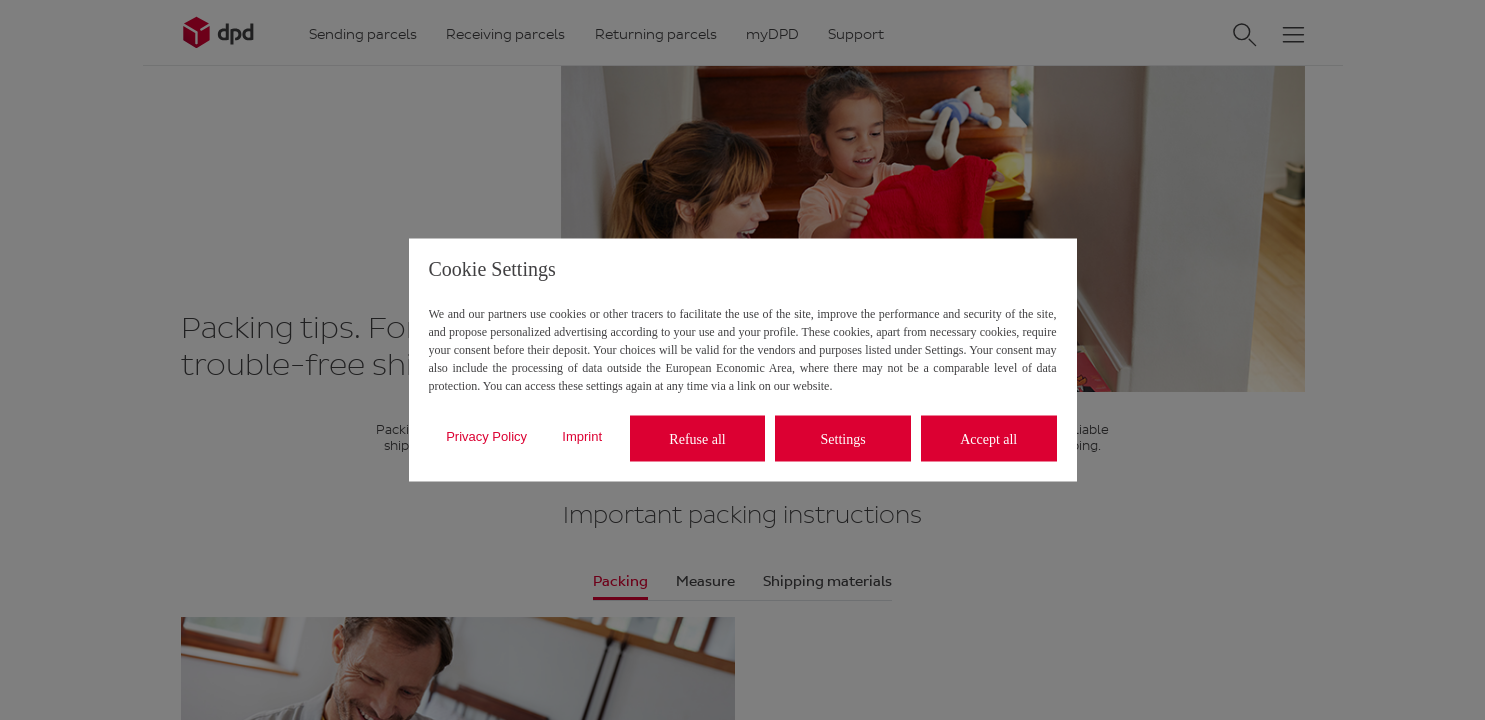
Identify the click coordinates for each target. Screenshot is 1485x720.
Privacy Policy (486, 435)
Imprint (582, 435)
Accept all (988, 438)
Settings (843, 438)
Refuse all (697, 438)
